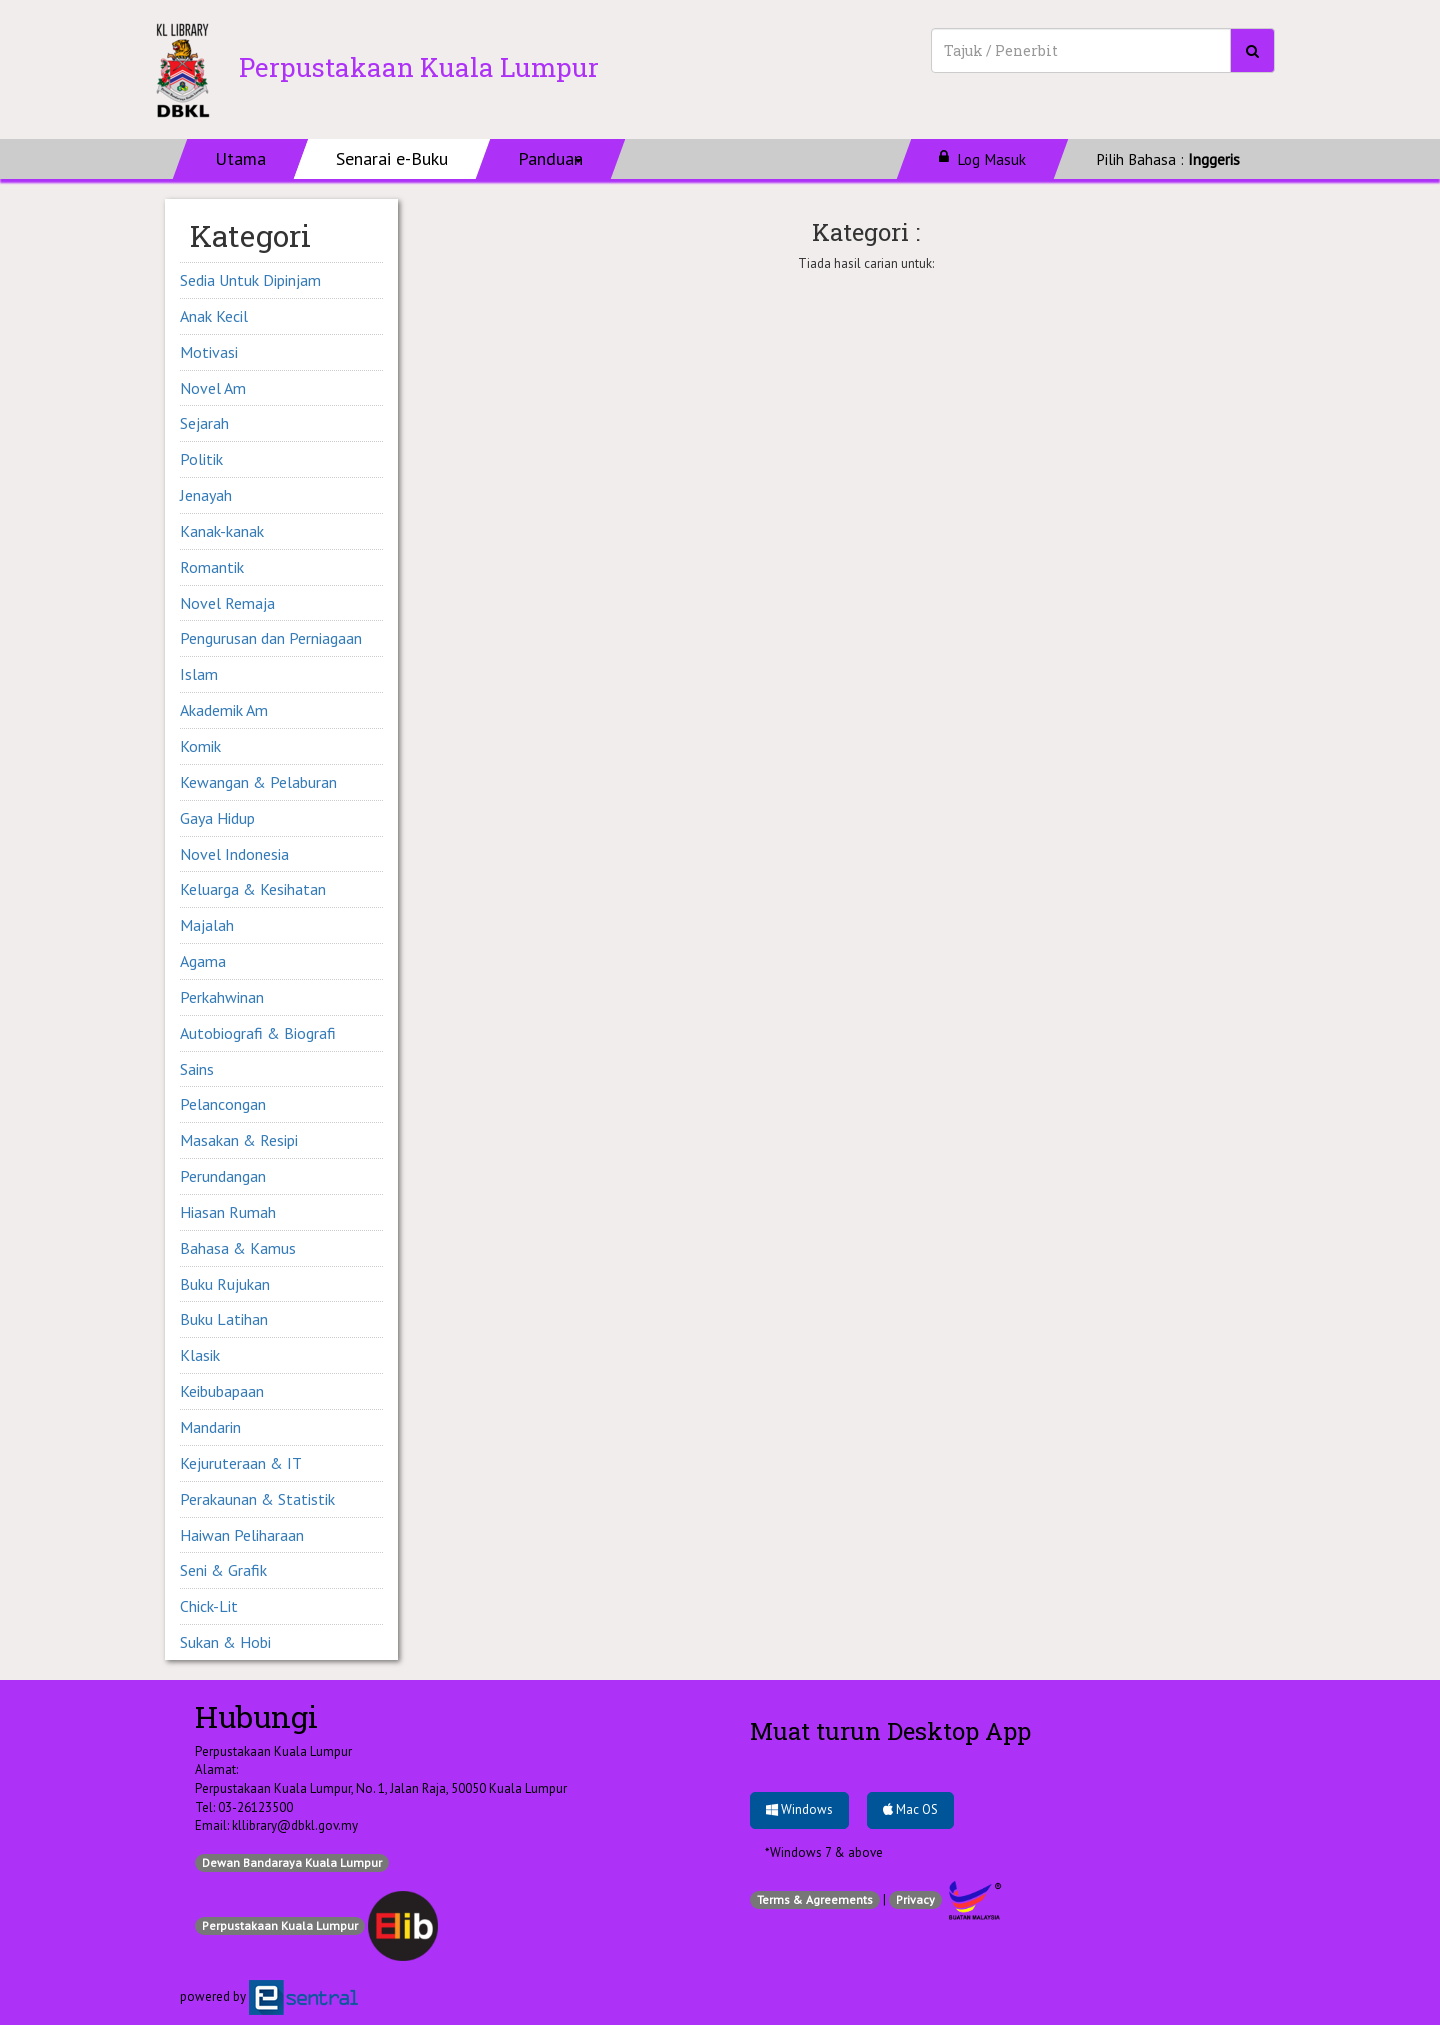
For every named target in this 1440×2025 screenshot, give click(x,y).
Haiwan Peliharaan (242, 1535)
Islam (199, 674)
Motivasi (209, 352)
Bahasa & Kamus (238, 1248)
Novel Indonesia (234, 854)
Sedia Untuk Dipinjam (250, 280)
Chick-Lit (209, 1606)
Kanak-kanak (222, 531)
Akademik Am (224, 710)
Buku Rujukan (225, 1284)
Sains (197, 1069)
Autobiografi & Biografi (258, 1033)
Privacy (915, 1899)
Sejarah (204, 423)
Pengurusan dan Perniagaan (271, 638)
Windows (799, 1809)
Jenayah (206, 495)
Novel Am (213, 388)
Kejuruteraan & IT (241, 1463)
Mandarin (210, 1427)
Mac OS (910, 1809)
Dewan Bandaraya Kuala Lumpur (292, 1862)
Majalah (207, 925)
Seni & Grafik (223, 1570)
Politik (201, 459)
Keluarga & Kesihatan (253, 889)
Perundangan (223, 1176)
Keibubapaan (222, 1391)
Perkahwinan (222, 997)
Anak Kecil (214, 316)
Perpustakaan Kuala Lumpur (280, 1925)
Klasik (200, 1355)
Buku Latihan (224, 1319)
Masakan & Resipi (239, 1140)
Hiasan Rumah (228, 1212)
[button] (551, 159)
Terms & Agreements (815, 1899)
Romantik (212, 567)
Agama (203, 961)
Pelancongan (223, 1104)
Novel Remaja (227, 603)
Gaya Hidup (217, 818)
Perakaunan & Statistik (257, 1499)
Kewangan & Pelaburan (258, 782)
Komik (200, 746)
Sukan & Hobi (225, 1642)
